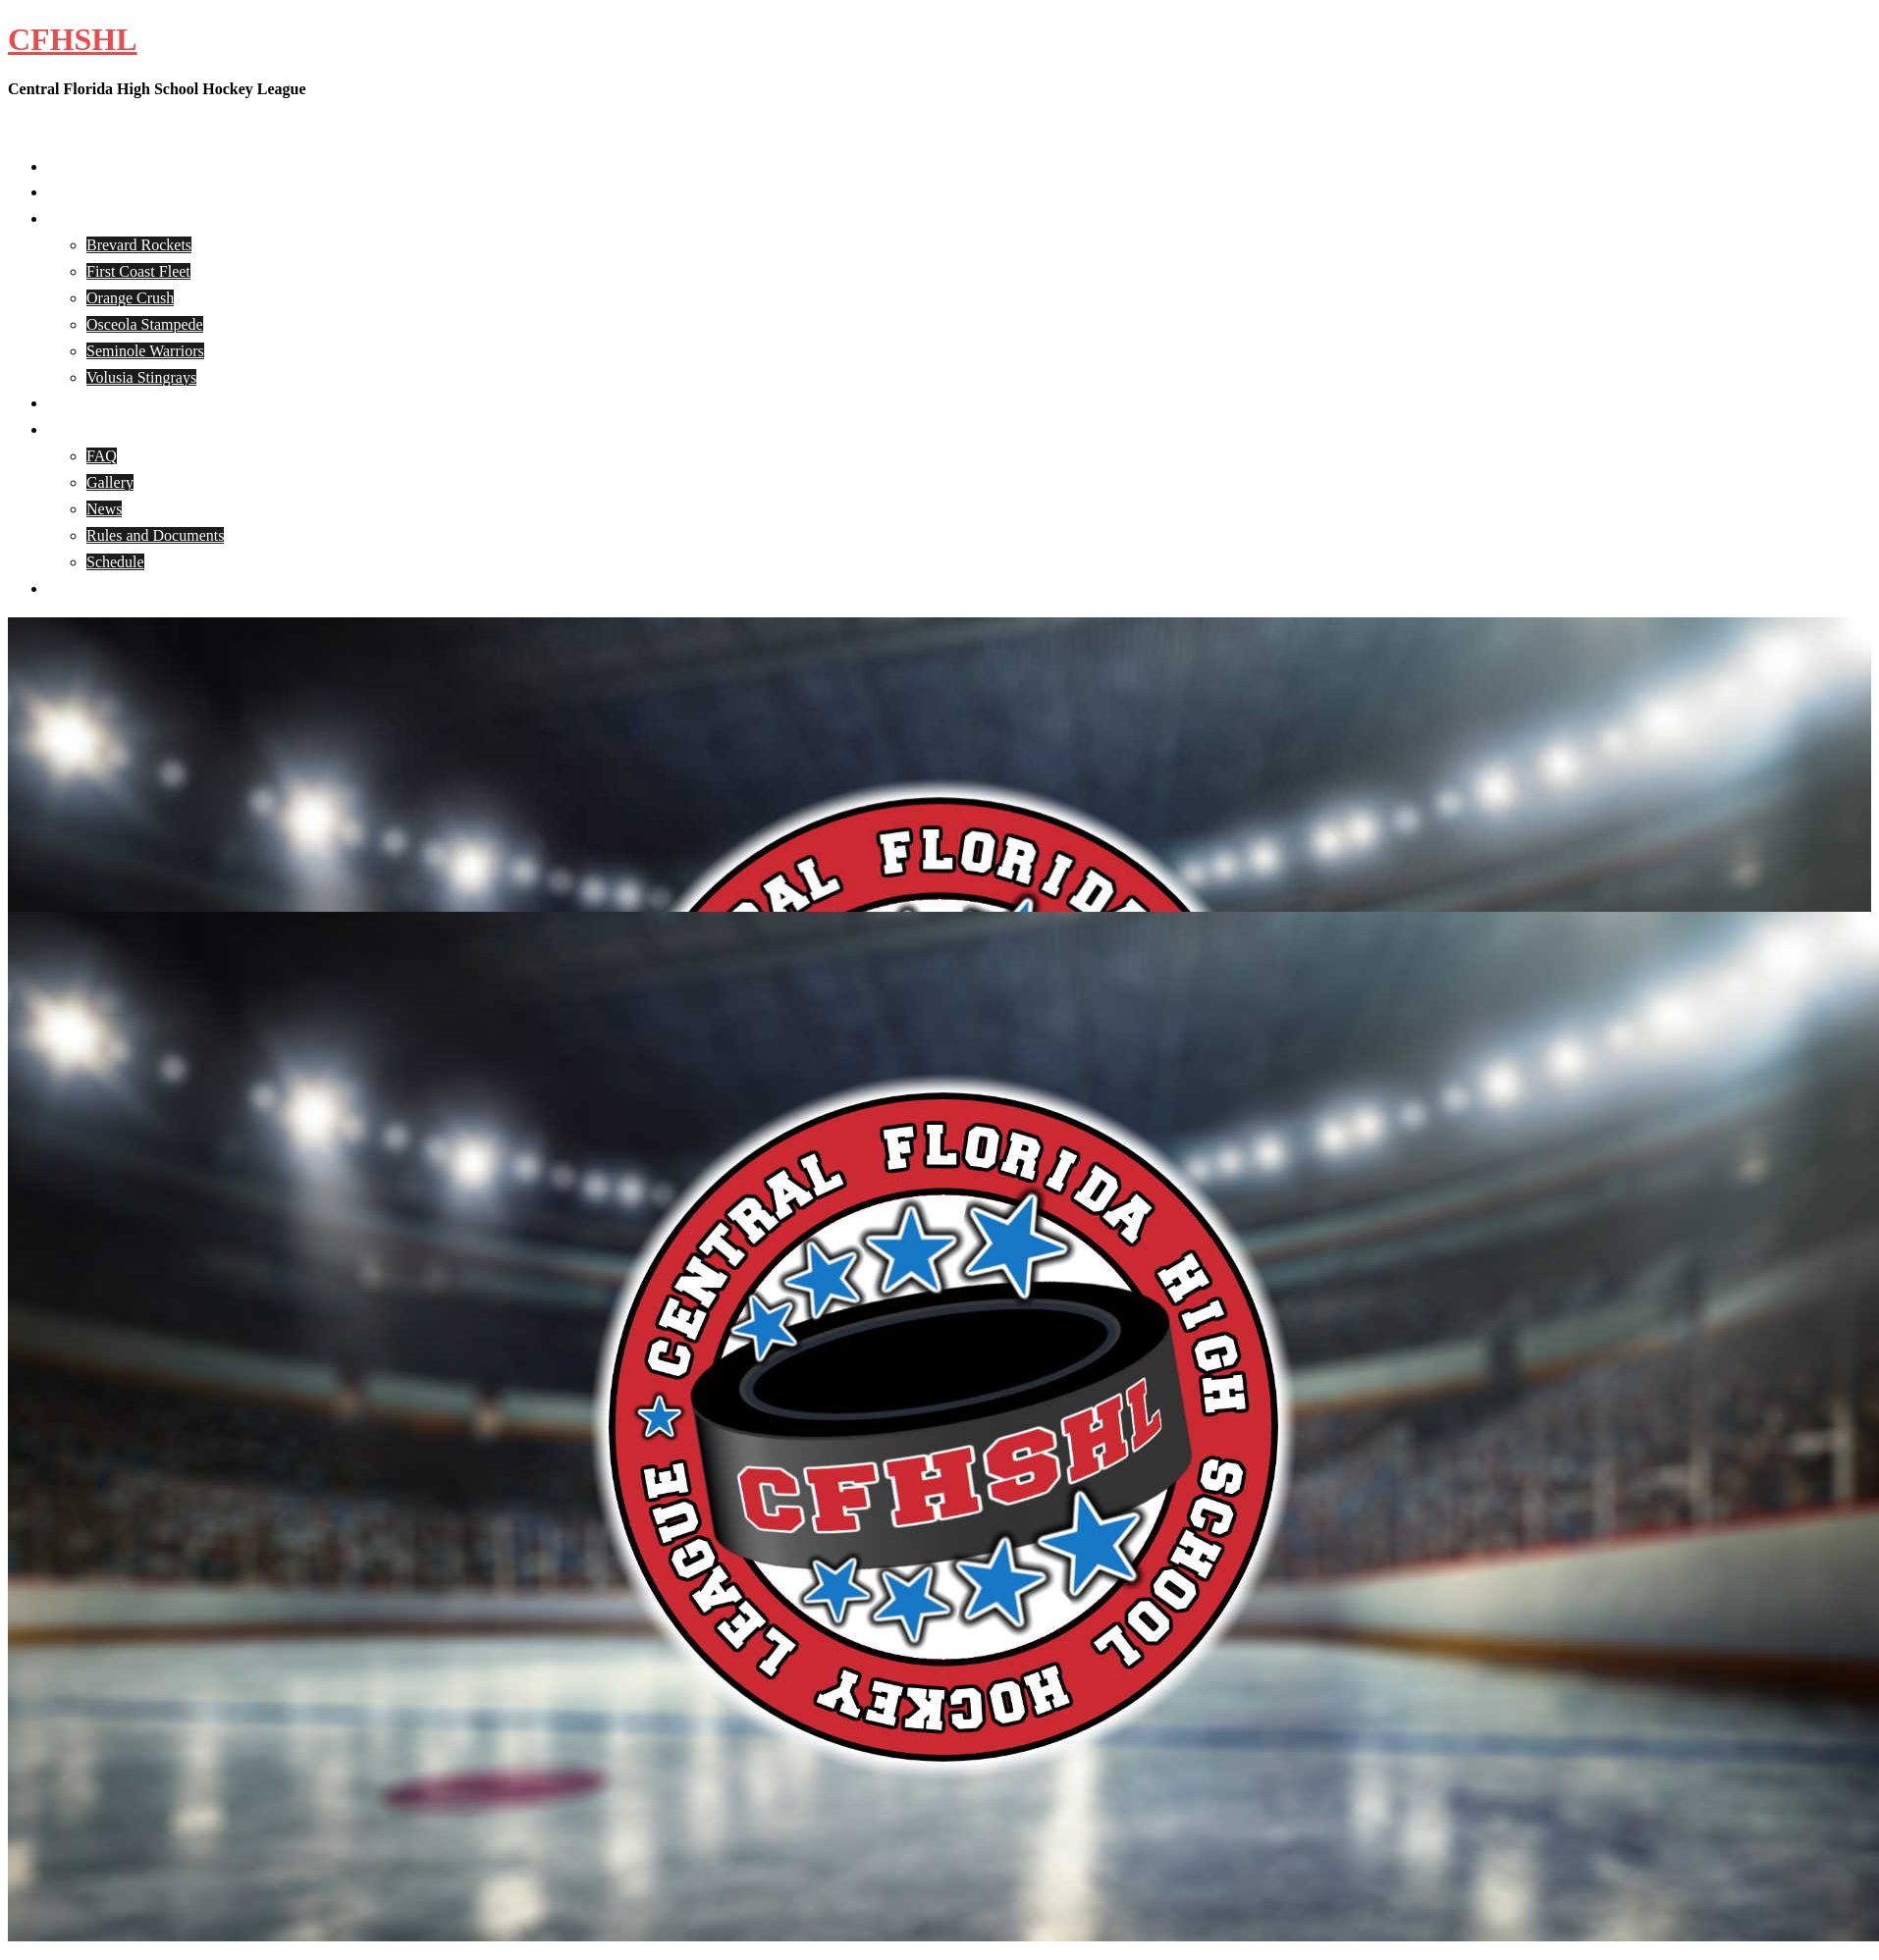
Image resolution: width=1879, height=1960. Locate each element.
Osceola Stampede (144, 324)
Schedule (115, 562)
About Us (77, 192)
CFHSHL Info (91, 429)
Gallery (110, 482)
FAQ (101, 456)
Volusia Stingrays (141, 377)
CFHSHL (72, 39)
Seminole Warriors (145, 351)
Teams (67, 218)
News (104, 509)
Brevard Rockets (138, 245)
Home (66, 166)
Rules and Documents (155, 535)
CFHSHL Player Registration (139, 403)
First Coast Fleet (138, 271)
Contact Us (82, 588)
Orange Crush (130, 298)
